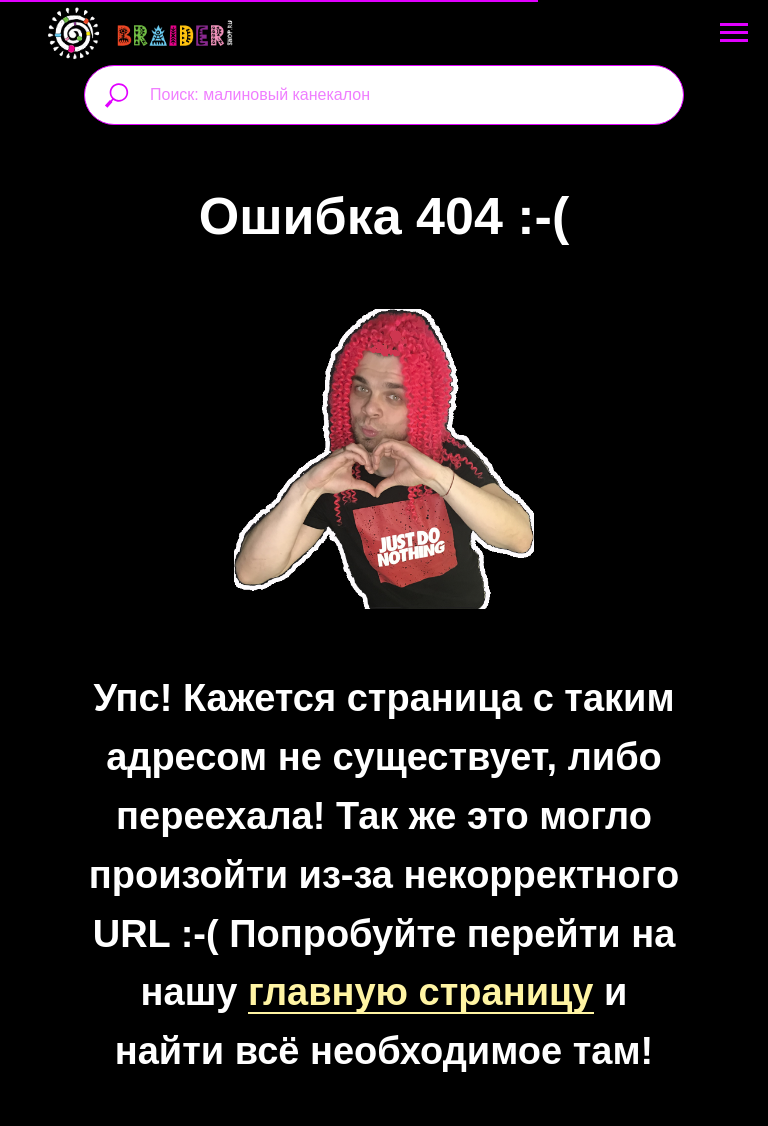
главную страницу (421, 992)
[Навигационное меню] (734, 33)
